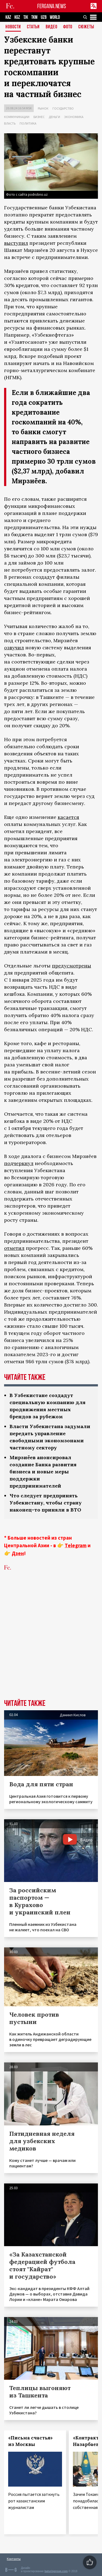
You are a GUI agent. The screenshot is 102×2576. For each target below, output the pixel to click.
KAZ (8, 17)
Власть (10, 123)
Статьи (33, 27)
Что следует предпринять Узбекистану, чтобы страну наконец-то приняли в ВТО (46, 1502)
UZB (44, 17)
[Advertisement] (51, 1643)
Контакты (14, 2559)
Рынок (43, 108)
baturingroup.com (56, 2571)
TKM (34, 17)
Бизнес (39, 117)
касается (68, 817)
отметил (14, 1248)
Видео (51, 27)
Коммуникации (16, 117)
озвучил (14, 647)
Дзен (18, 1553)
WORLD (55, 17)
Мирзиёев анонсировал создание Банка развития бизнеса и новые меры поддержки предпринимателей (43, 1471)
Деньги (54, 117)
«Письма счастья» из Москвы (30, 2441)
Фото (67, 27)
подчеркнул (18, 1163)
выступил (16, 243)
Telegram (75, 1545)
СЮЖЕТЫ (86, 27)
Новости (13, 27)
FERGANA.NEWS (51, 6)
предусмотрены (71, 966)
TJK (25, 17)
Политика (28, 123)
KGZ (17, 17)
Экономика (74, 117)
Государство (63, 108)
